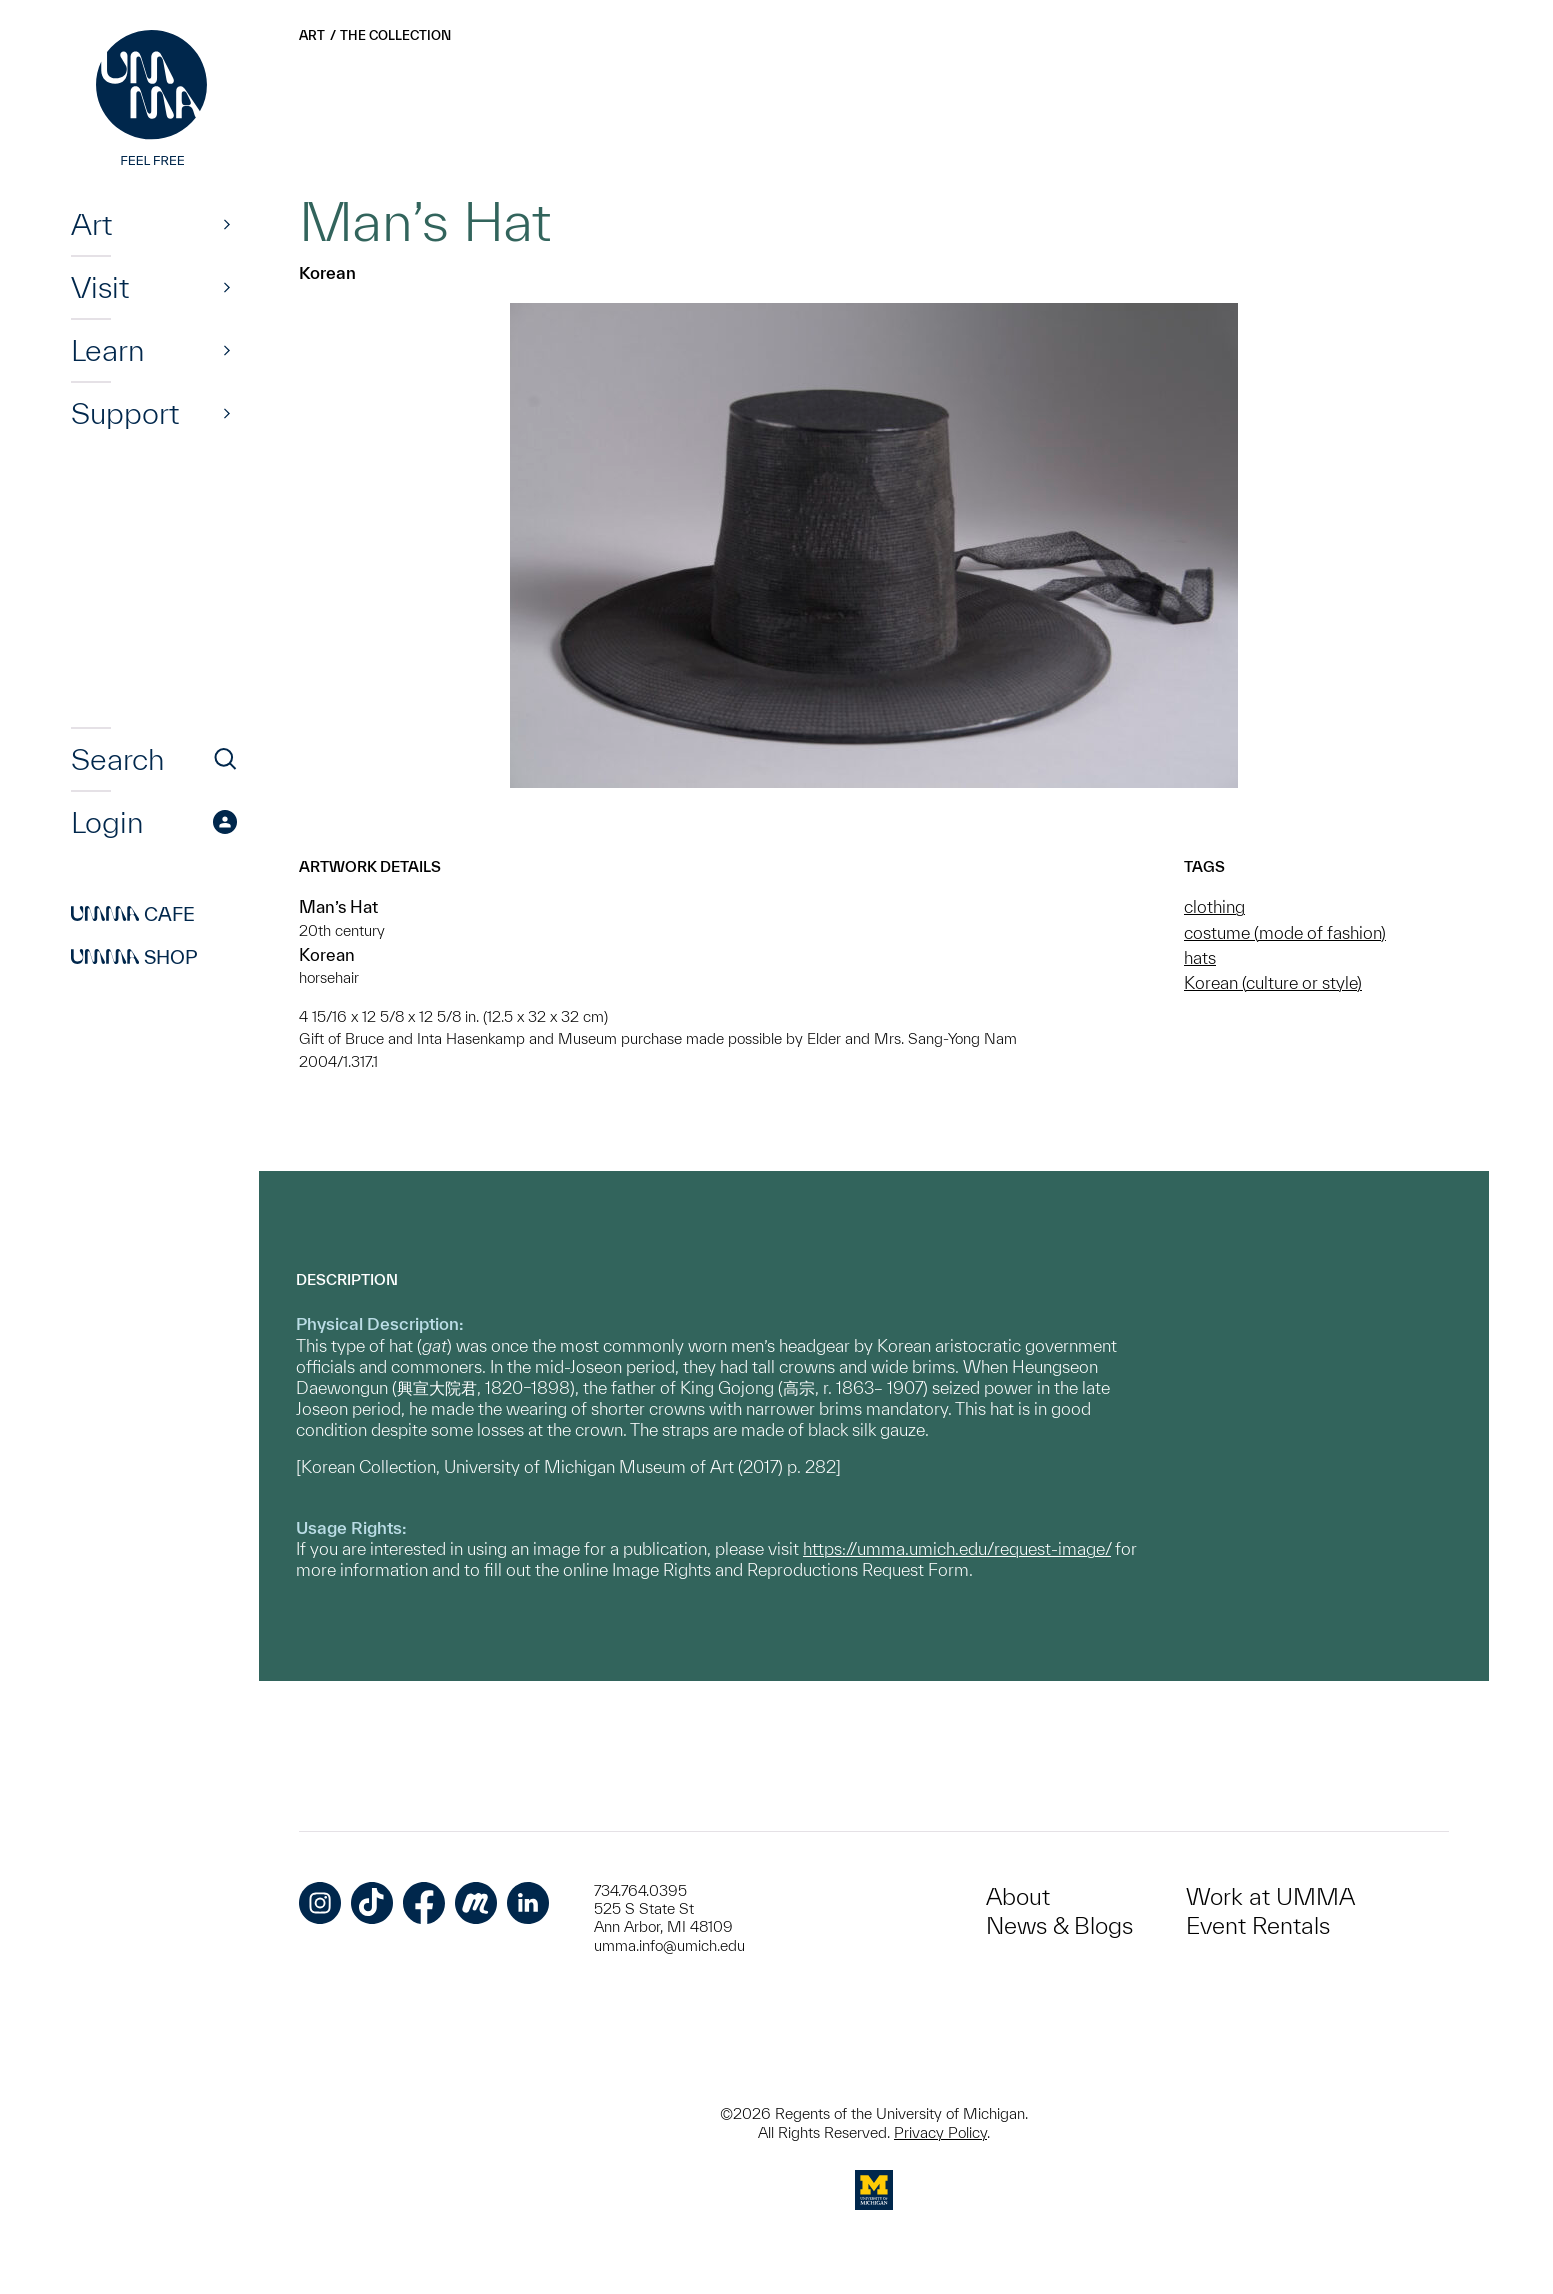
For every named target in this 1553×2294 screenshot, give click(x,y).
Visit (100, 287)
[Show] (227, 224)
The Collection (395, 35)
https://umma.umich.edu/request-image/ (957, 1548)
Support (125, 413)
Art (91, 224)
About (1018, 1896)
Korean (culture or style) (1273, 982)
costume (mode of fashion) (1285, 932)
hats (1200, 957)
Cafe (133, 914)
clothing (1214, 906)
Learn (107, 350)
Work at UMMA (1270, 1896)
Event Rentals (1258, 1925)
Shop (134, 957)
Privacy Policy (940, 2132)
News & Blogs (1059, 1925)
